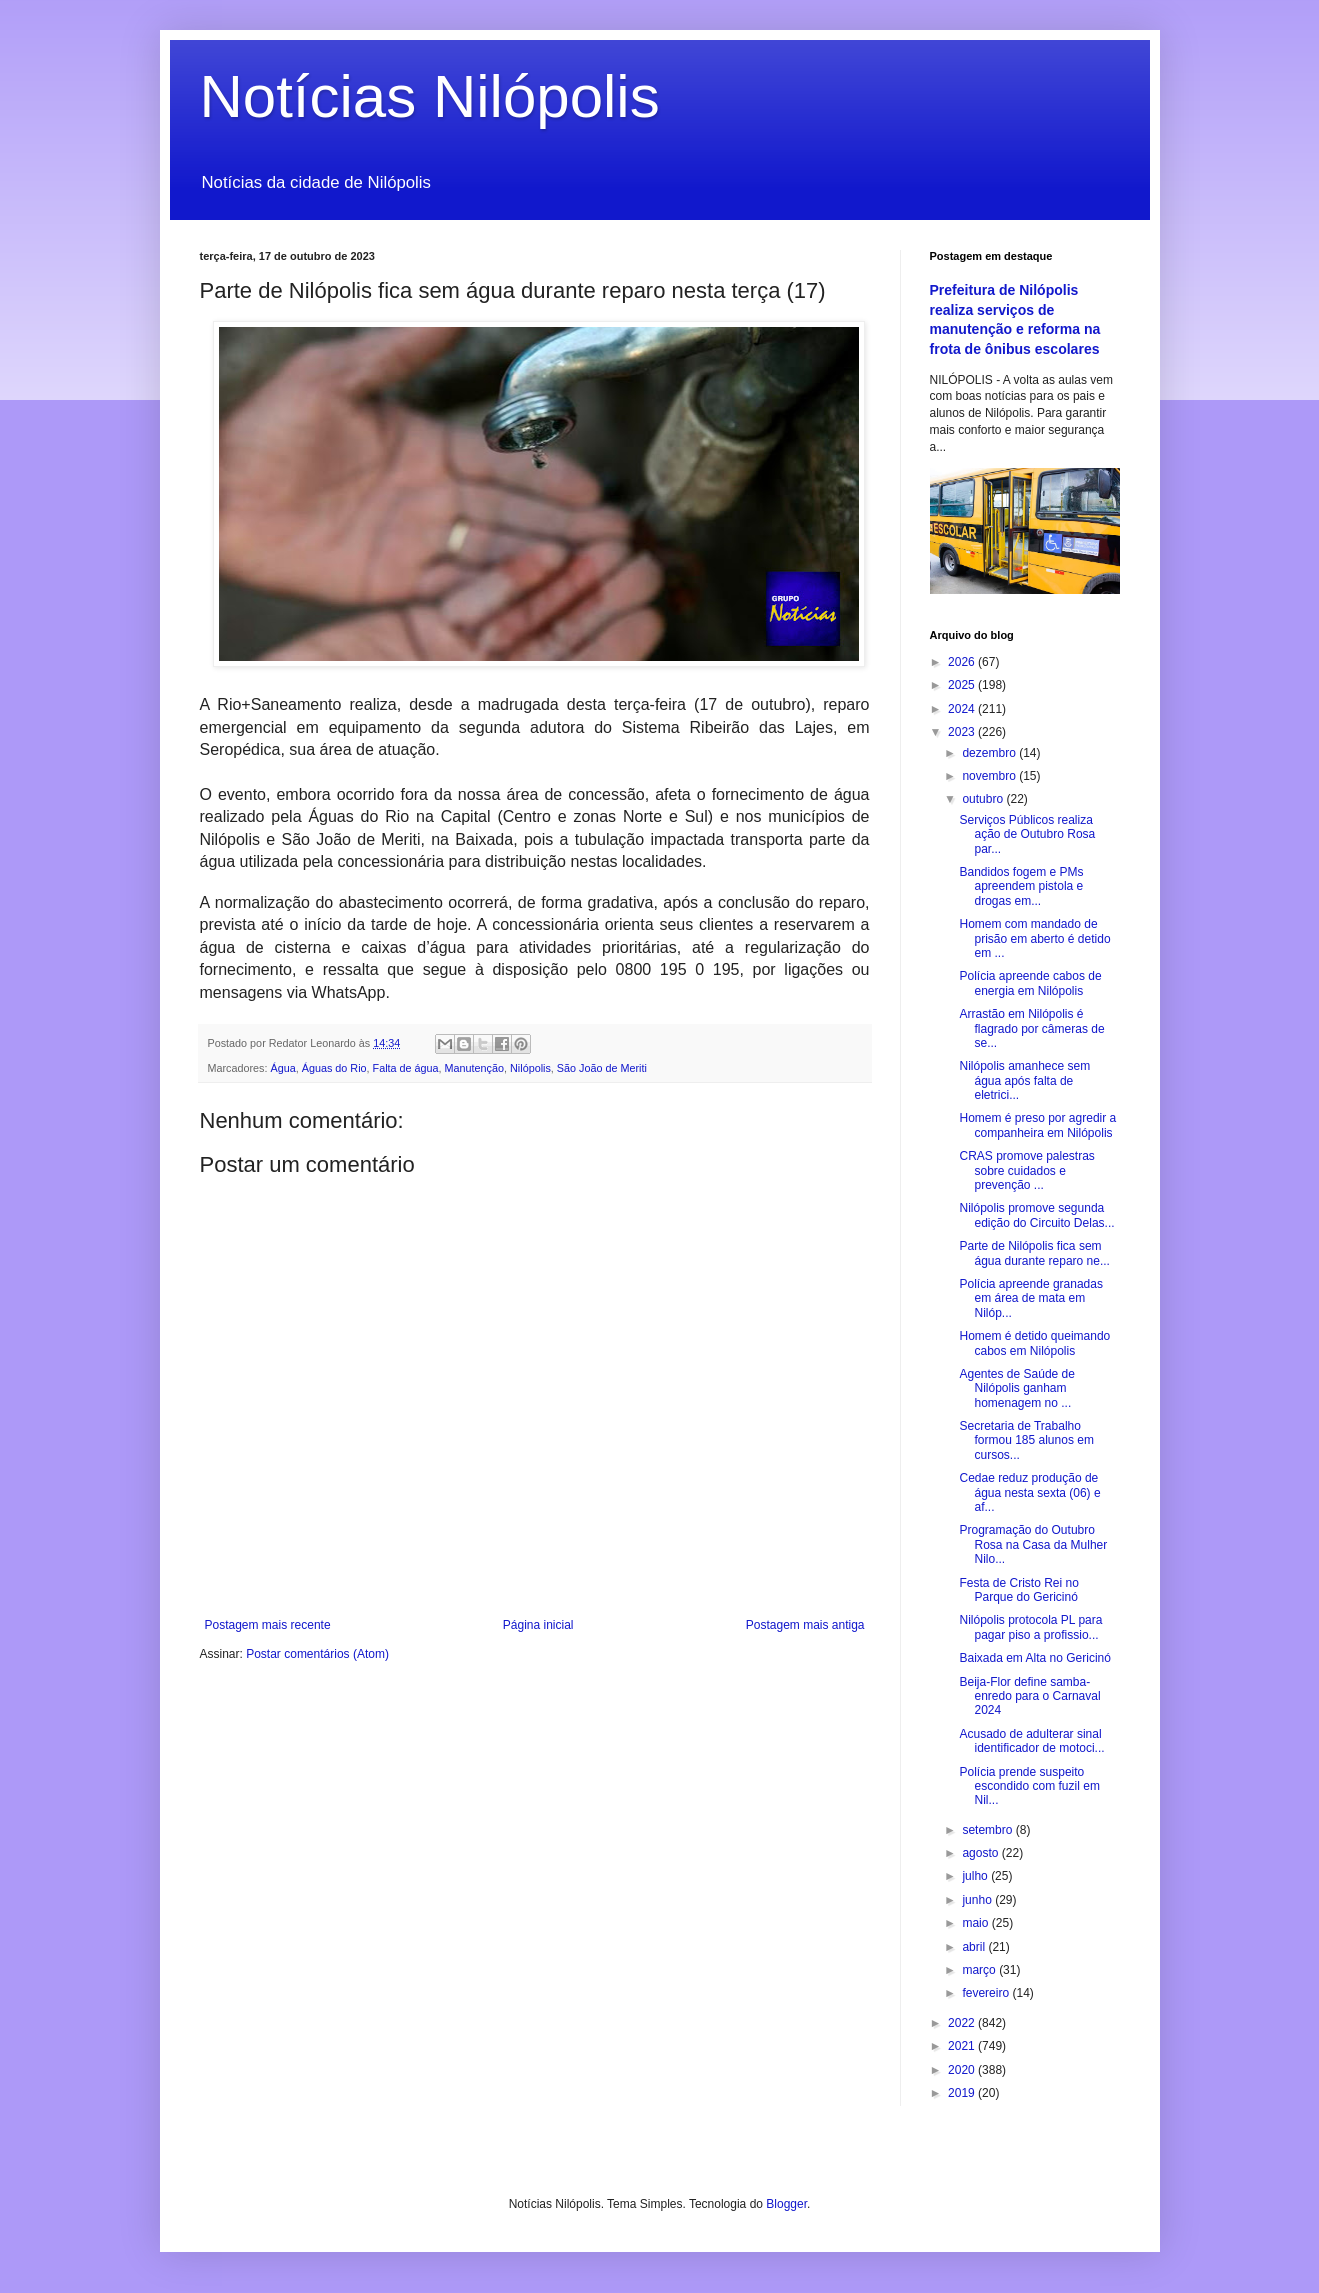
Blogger (786, 2204)
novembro (990, 776)
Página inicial (538, 1625)
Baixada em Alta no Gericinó (1034, 1658)
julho (976, 1876)
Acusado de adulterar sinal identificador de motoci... (1031, 1741)
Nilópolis (530, 1068)
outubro (984, 799)
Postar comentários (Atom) (317, 1654)
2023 (963, 732)
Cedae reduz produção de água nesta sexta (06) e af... (1029, 1492)
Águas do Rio (334, 1068)
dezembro (990, 753)
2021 (963, 2046)
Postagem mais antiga (805, 1625)
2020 (963, 2070)
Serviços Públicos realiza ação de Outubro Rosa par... (1027, 834)
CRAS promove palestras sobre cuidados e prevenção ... (1026, 1170)
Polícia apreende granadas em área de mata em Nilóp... (1030, 1298)
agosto (981, 1853)
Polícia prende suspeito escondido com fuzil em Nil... (1029, 1786)
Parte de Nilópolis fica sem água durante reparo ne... (1034, 1253)
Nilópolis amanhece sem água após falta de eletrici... (1024, 1080)
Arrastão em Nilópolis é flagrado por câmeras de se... (1031, 1028)
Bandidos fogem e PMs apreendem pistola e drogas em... (1021, 886)
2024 (963, 709)
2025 (963, 685)
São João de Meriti (602, 1068)
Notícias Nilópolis (430, 96)
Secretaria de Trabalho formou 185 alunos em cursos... (1026, 1440)
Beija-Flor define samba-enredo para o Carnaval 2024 (1029, 1696)
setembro (988, 1830)
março (980, 1970)
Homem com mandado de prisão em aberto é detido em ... (1034, 938)
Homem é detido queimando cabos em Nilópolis (1034, 1343)
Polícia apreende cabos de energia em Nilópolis (1030, 983)
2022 (963, 2023)
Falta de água (406, 1068)
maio (976, 1923)
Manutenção (474, 1068)
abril (975, 1947)
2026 (963, 662)
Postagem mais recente (268, 1625)
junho (978, 1900)
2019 (963, 2093)
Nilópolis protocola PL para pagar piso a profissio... (1030, 1627)
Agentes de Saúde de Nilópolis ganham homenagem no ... (1016, 1388)
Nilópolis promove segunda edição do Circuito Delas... (1036, 1215)
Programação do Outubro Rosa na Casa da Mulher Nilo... (1033, 1544)
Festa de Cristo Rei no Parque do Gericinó (1018, 1590)
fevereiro (987, 1993)
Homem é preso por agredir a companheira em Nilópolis (1037, 1125)
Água (283, 1068)
